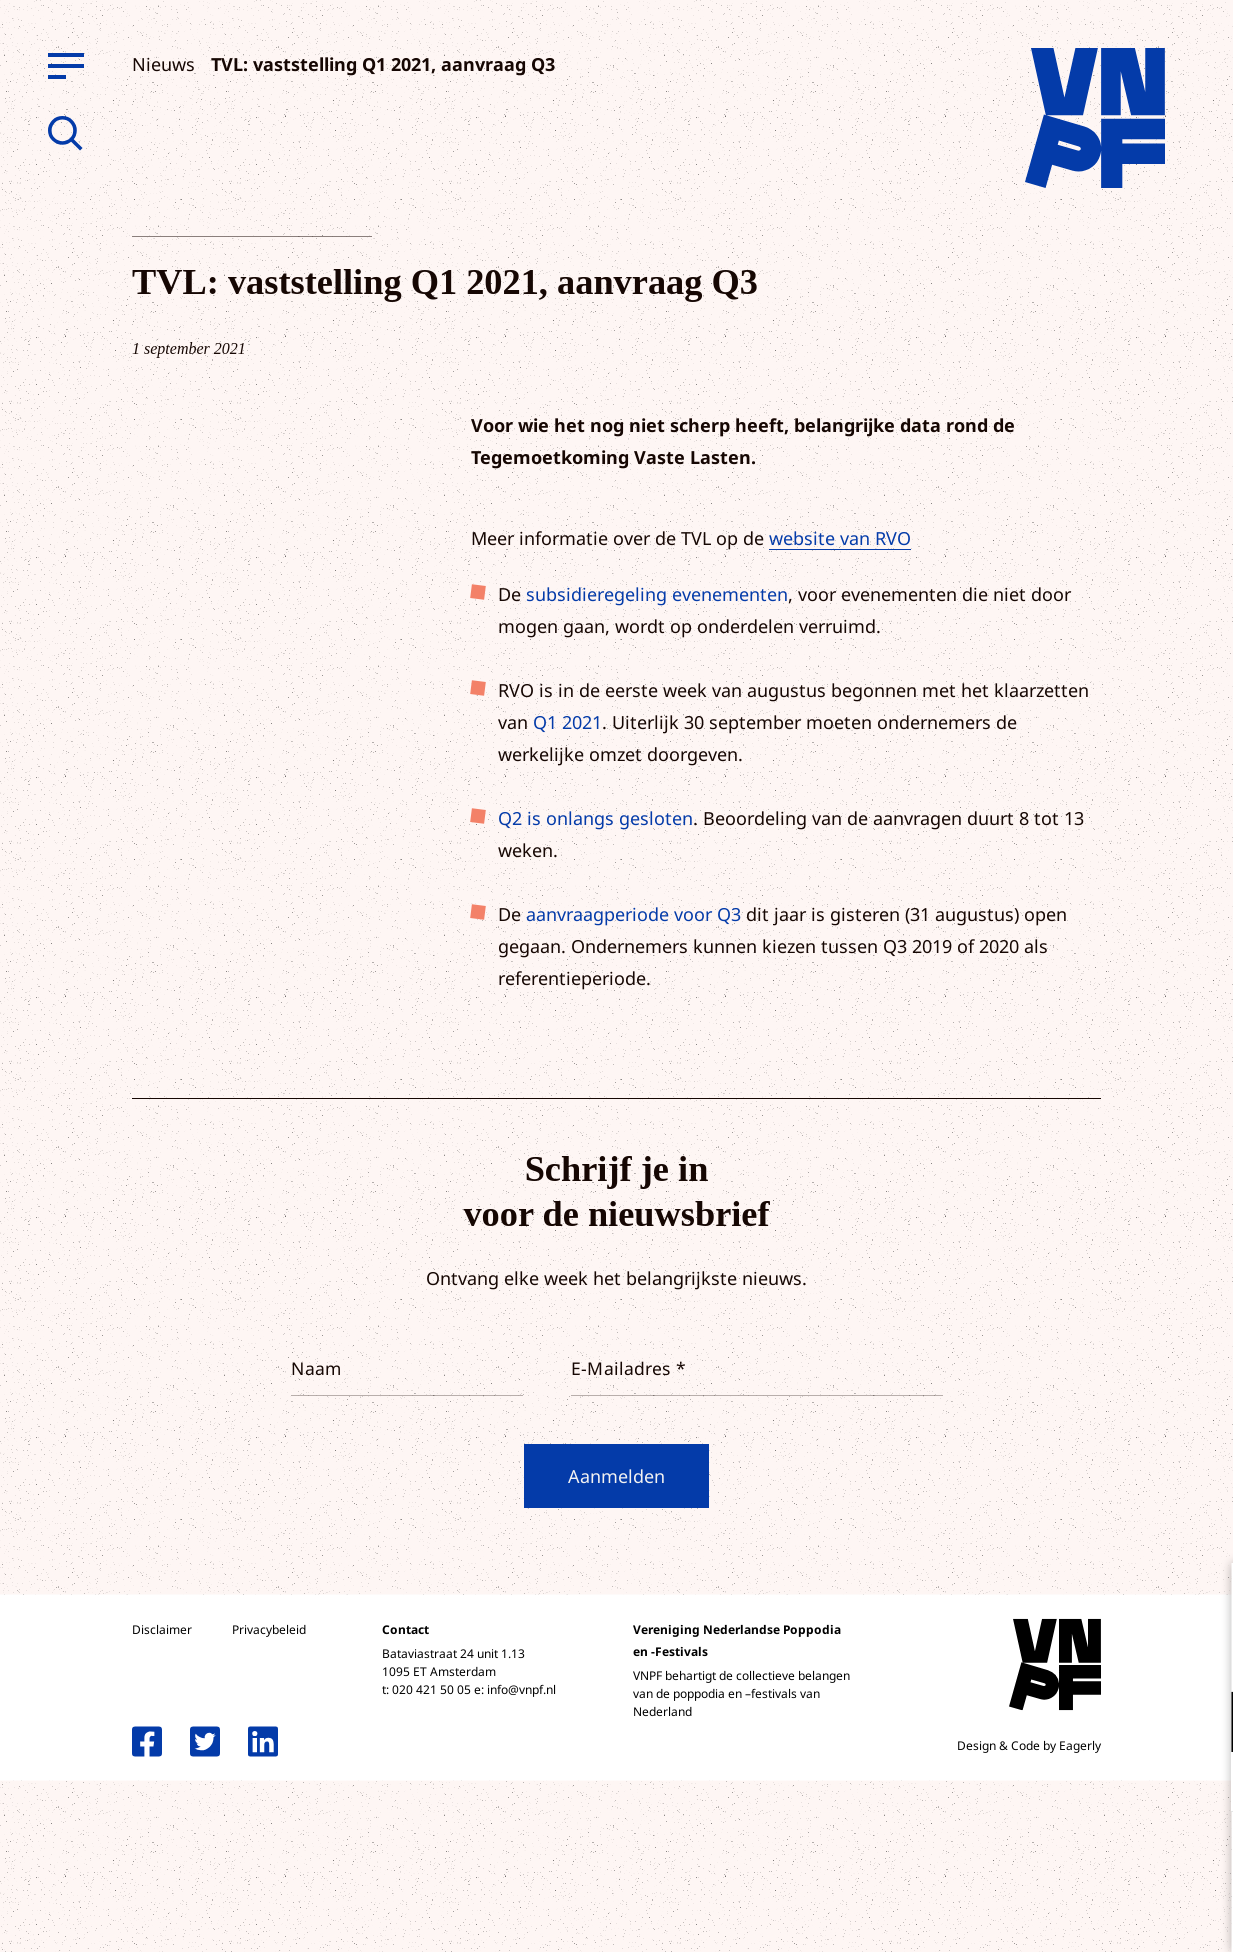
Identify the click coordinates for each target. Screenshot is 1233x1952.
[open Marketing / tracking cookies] (1201, 1784)
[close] (1202, 1599)
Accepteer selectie (1063, 1914)
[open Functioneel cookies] (1201, 1724)
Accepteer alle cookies (1063, 1856)
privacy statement (1134, 1656)
